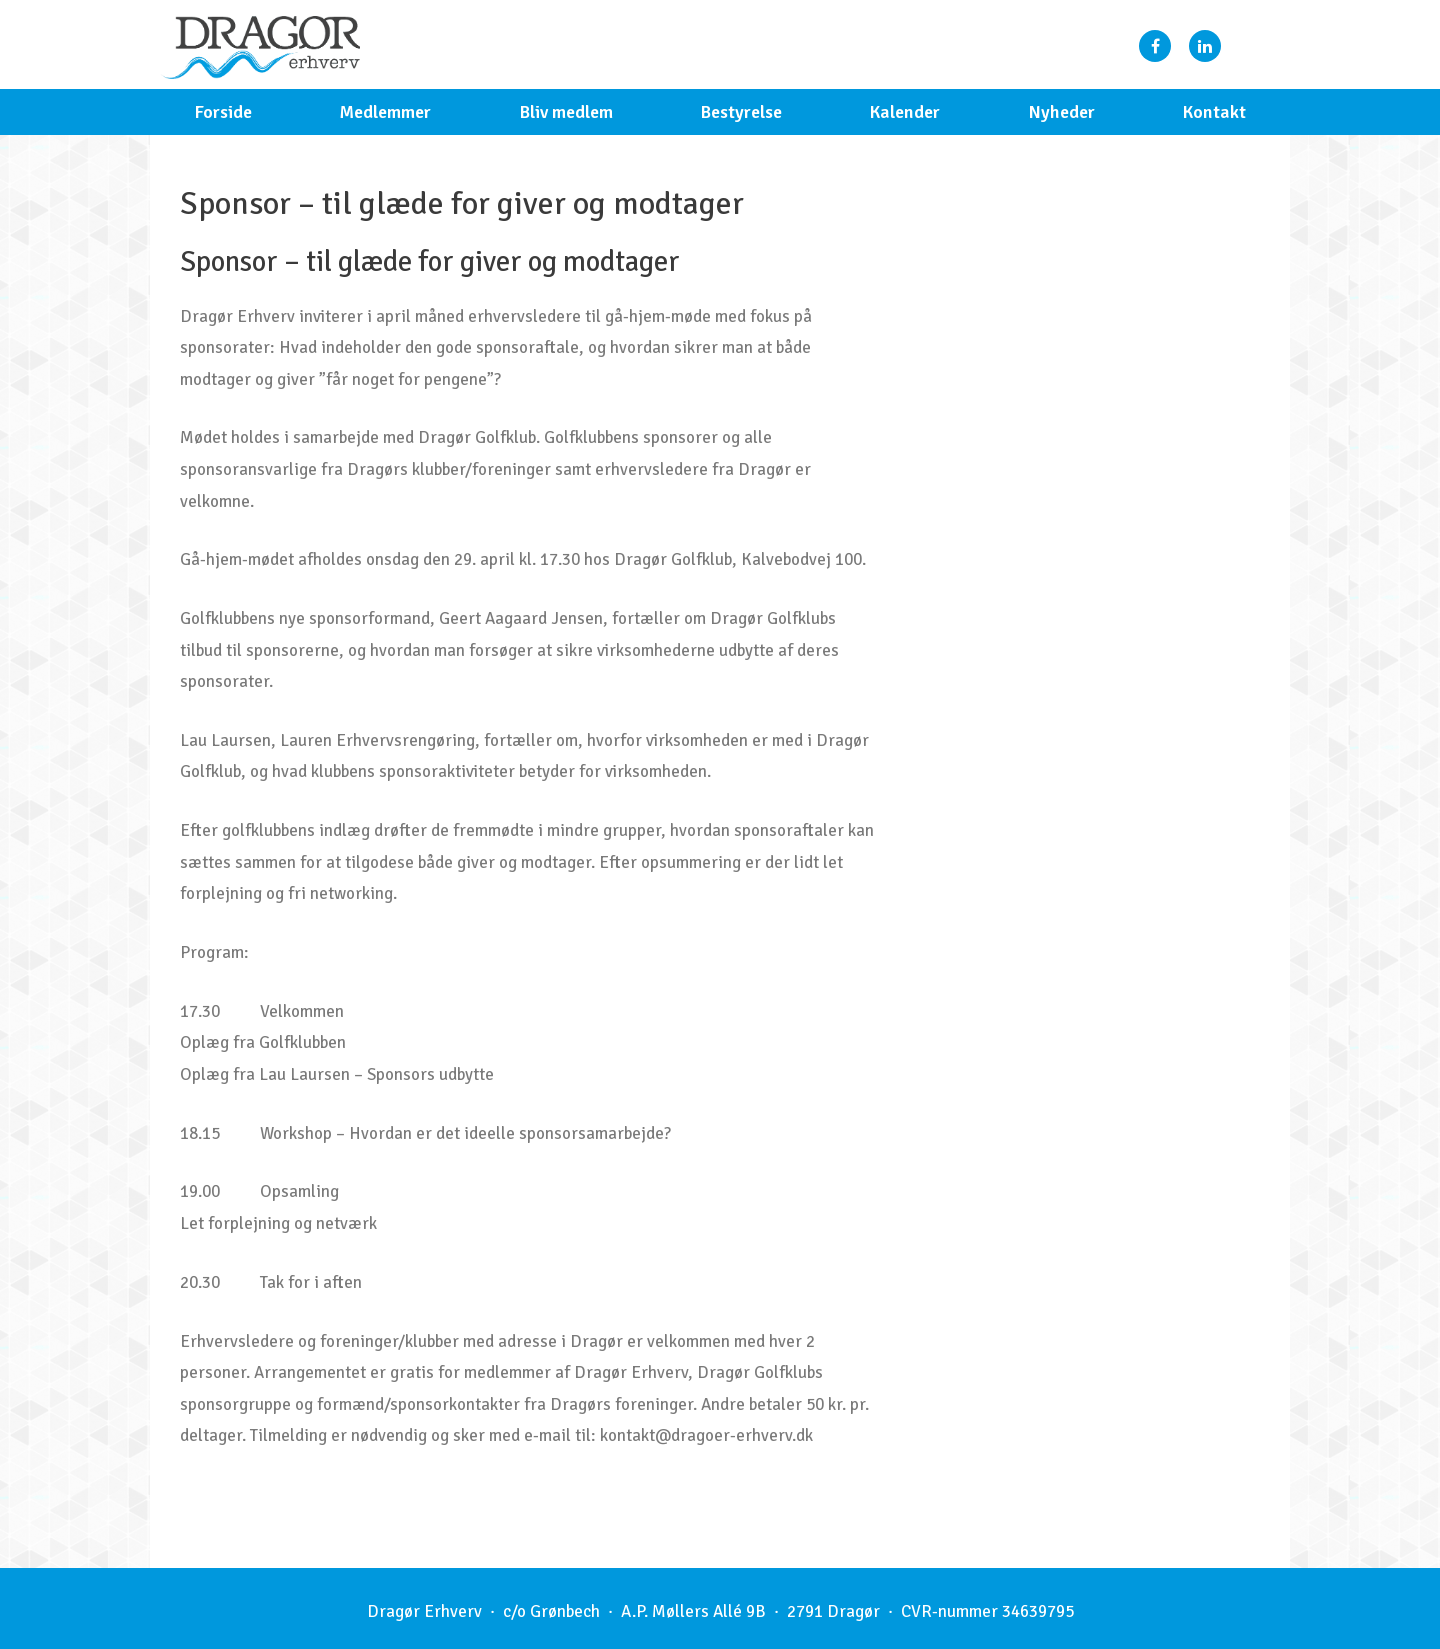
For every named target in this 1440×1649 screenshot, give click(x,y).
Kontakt (1214, 112)
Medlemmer (385, 112)
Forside (223, 112)
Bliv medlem (566, 112)
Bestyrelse (741, 112)
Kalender (904, 112)
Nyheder (1061, 112)
